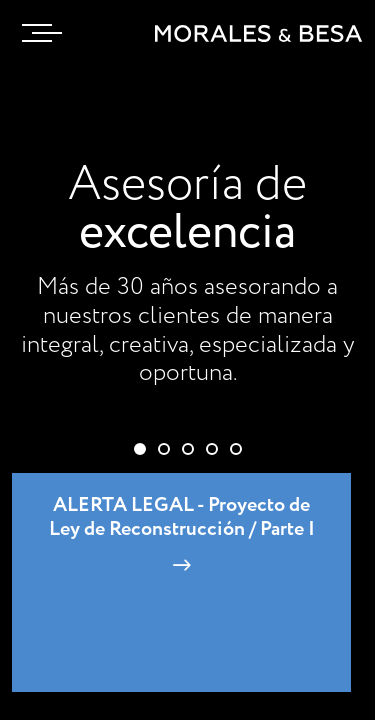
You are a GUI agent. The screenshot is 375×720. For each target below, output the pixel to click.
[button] (140, 449)
